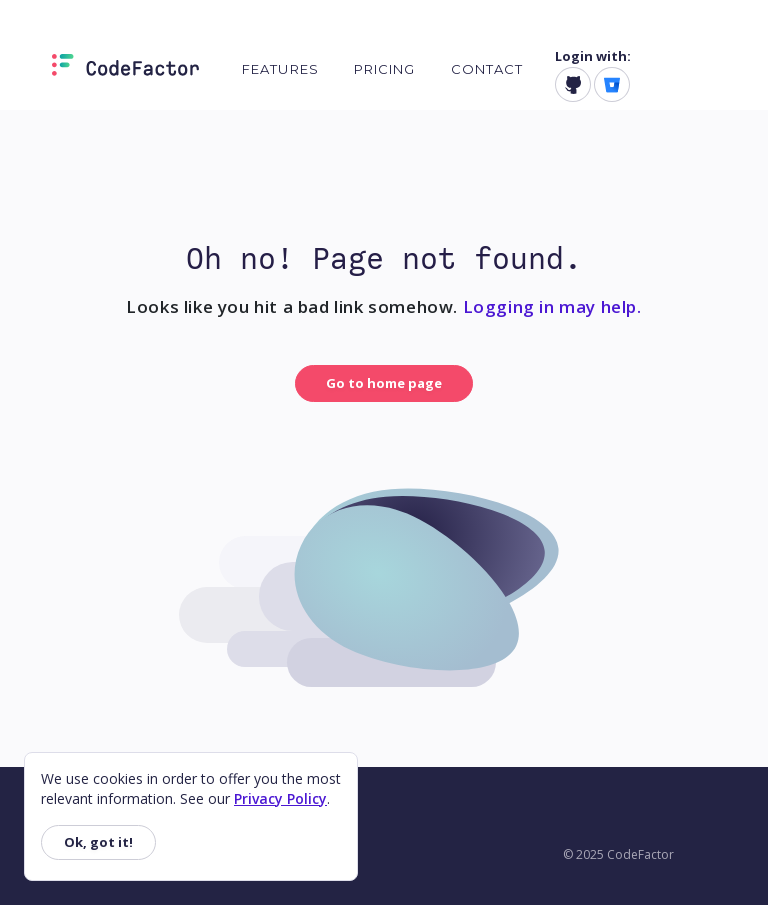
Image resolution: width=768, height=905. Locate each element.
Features (280, 69)
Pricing (385, 69)
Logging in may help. (552, 306)
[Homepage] (125, 69)
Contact (487, 69)
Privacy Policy (280, 798)
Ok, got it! (98, 842)
